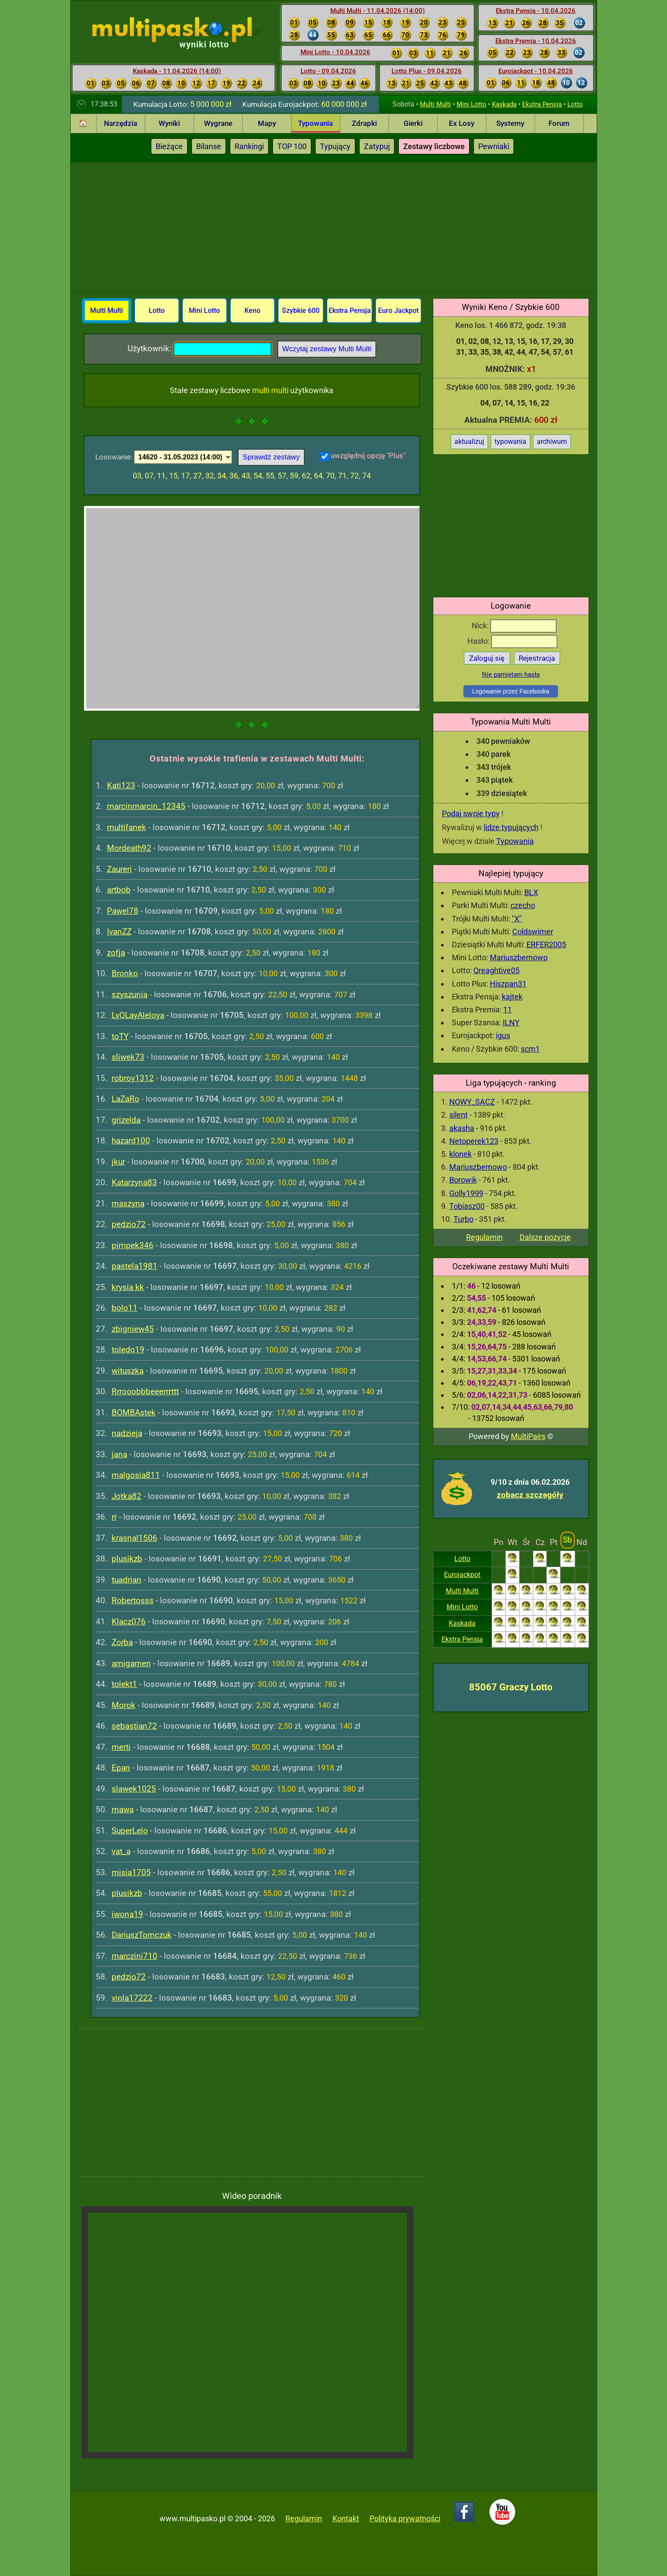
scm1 (530, 1048)
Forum (559, 123)
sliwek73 (128, 1057)
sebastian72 (134, 1726)
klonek (460, 1153)
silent (458, 1114)
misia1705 (131, 1872)
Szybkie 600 (300, 310)
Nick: (514, 625)
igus (503, 1035)
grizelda (126, 1120)
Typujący (335, 146)
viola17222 (132, 1998)
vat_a (121, 1851)
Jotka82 (126, 1496)
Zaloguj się (486, 658)
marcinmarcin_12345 (146, 806)
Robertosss (132, 1600)
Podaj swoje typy (471, 813)
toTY (120, 1036)
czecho (522, 905)
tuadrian (126, 1580)
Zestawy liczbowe (434, 146)
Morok (123, 1705)
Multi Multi (435, 104)
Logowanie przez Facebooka (510, 691)
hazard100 (131, 1141)
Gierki (413, 123)
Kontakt (345, 2518)
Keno (252, 310)
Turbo (463, 1219)
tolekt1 (124, 1684)
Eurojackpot (462, 1575)
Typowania (315, 123)
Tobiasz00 (467, 1206)
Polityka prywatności (405, 2518)
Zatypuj (377, 146)
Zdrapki (364, 123)
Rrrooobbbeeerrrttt (145, 1391)
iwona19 (127, 1914)
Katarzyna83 (134, 1182)
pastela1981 (134, 1266)
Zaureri (119, 869)
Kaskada (504, 104)
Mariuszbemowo (519, 957)
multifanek (126, 827)
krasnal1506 (134, 1538)
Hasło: (512, 641)
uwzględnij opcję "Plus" (368, 455)
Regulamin (484, 1237)
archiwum (552, 441)
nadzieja (127, 1433)
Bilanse (208, 146)
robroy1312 (133, 1078)
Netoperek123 (473, 1141)
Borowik (463, 1179)
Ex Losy (461, 123)
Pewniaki (493, 146)
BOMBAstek (134, 1413)
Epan (121, 1768)
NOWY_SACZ (472, 1101)
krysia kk (128, 1287)
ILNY (511, 1022)
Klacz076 (129, 1622)
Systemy (510, 123)
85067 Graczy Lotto (510, 1687)
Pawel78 (122, 911)
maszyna (128, 1203)
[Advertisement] (334, 227)
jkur (118, 1162)
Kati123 (121, 785)
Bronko (125, 973)
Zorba (122, 1642)
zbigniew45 (133, 1329)
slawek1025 (134, 1789)
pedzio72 (129, 1224)
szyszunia (129, 994)
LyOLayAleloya (138, 1015)
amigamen (131, 1663)
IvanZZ (119, 932)
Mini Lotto (471, 104)
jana (119, 1454)
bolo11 (125, 1308)
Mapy (267, 123)
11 (507, 1009)
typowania (510, 441)
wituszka (128, 1371)
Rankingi (249, 146)
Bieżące (169, 146)
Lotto (575, 104)
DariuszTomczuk (142, 1935)
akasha (461, 1128)
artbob (119, 890)
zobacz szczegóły (530, 1495)
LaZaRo (125, 1099)
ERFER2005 (546, 944)
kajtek (512, 996)
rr (114, 1517)
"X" (517, 918)
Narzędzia (120, 123)
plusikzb (127, 1559)
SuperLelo (130, 1831)
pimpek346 (132, 1245)
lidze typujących (511, 827)
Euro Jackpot (398, 310)
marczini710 (134, 1956)
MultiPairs (528, 1436)
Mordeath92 (129, 848)
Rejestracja (537, 658)
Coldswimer (532, 931)
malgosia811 (136, 1475)
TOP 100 (292, 146)
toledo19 (128, 1350)
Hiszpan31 (508, 983)
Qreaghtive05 (496, 970)
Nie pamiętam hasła (511, 674)
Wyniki (169, 123)
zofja (116, 953)
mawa (123, 1809)
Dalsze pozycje (545, 1237)
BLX (531, 892)
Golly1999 (466, 1193)
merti (121, 1747)
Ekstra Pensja (542, 104)
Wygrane (218, 123)
